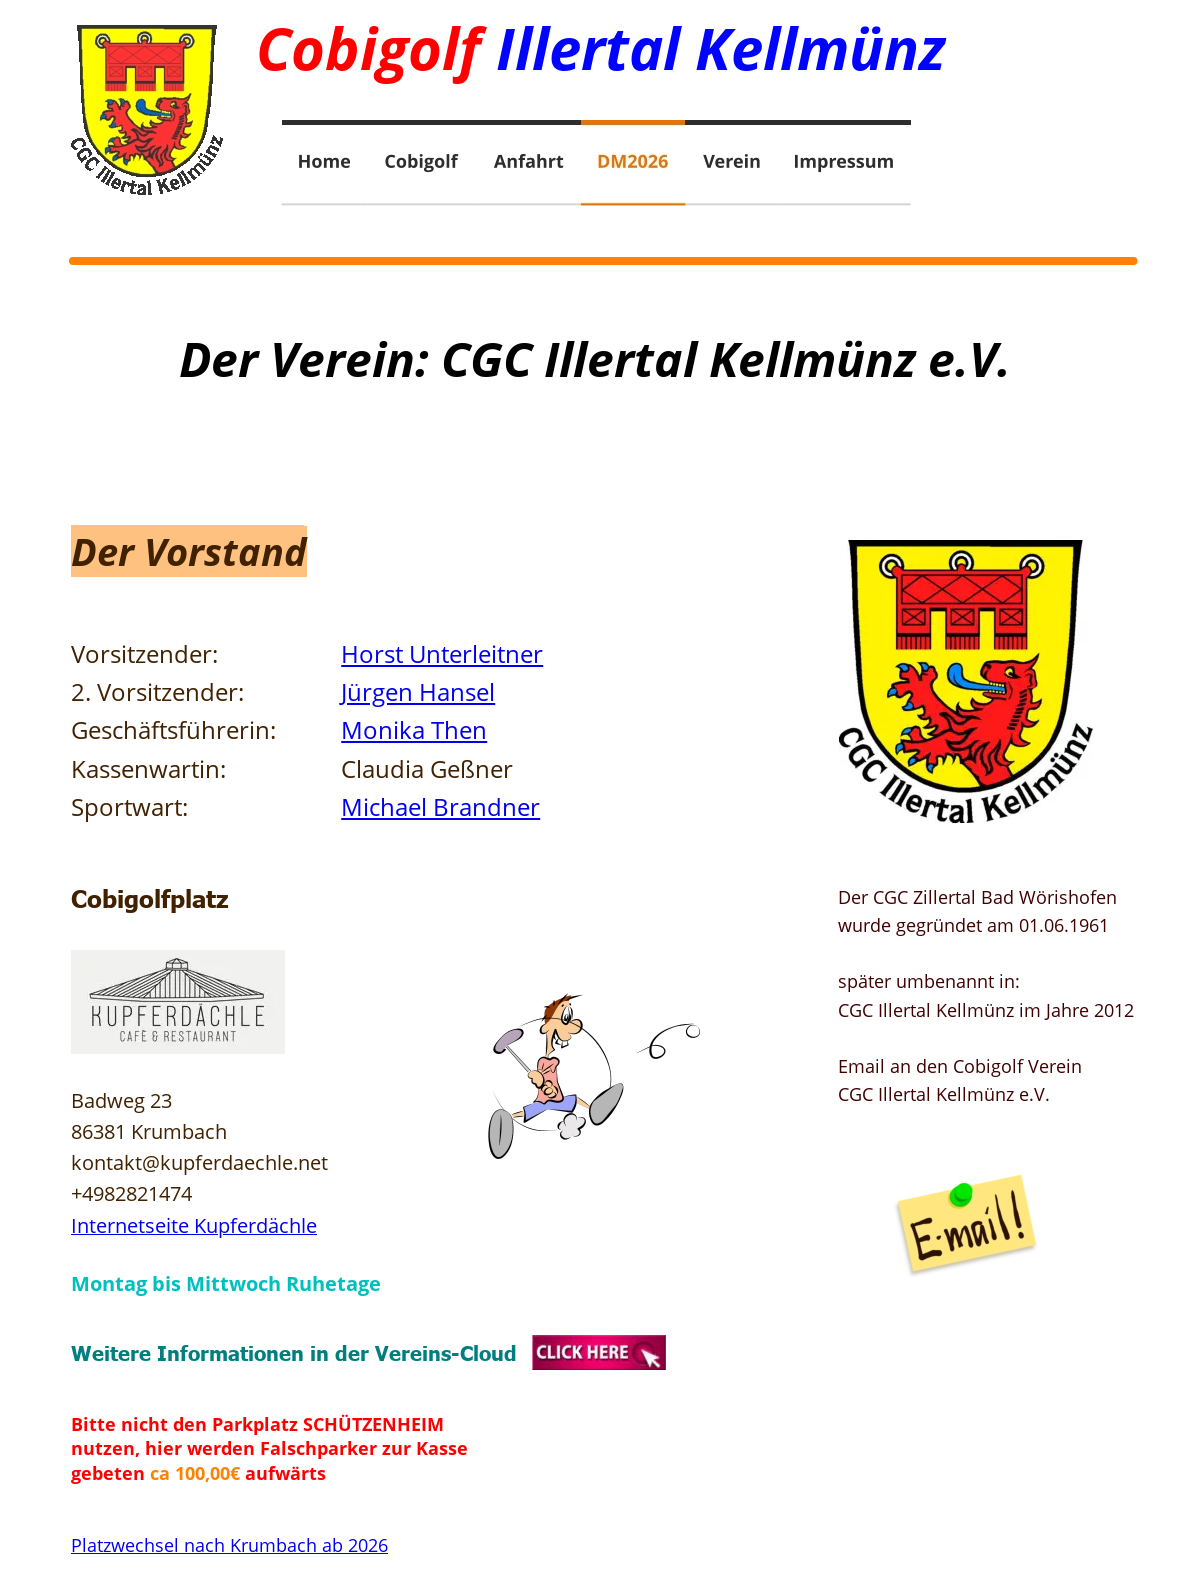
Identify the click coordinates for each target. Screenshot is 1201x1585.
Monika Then (414, 729)
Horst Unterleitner (442, 653)
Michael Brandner (440, 806)
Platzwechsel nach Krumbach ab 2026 (229, 1545)
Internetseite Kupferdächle (194, 1225)
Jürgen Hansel (418, 691)
